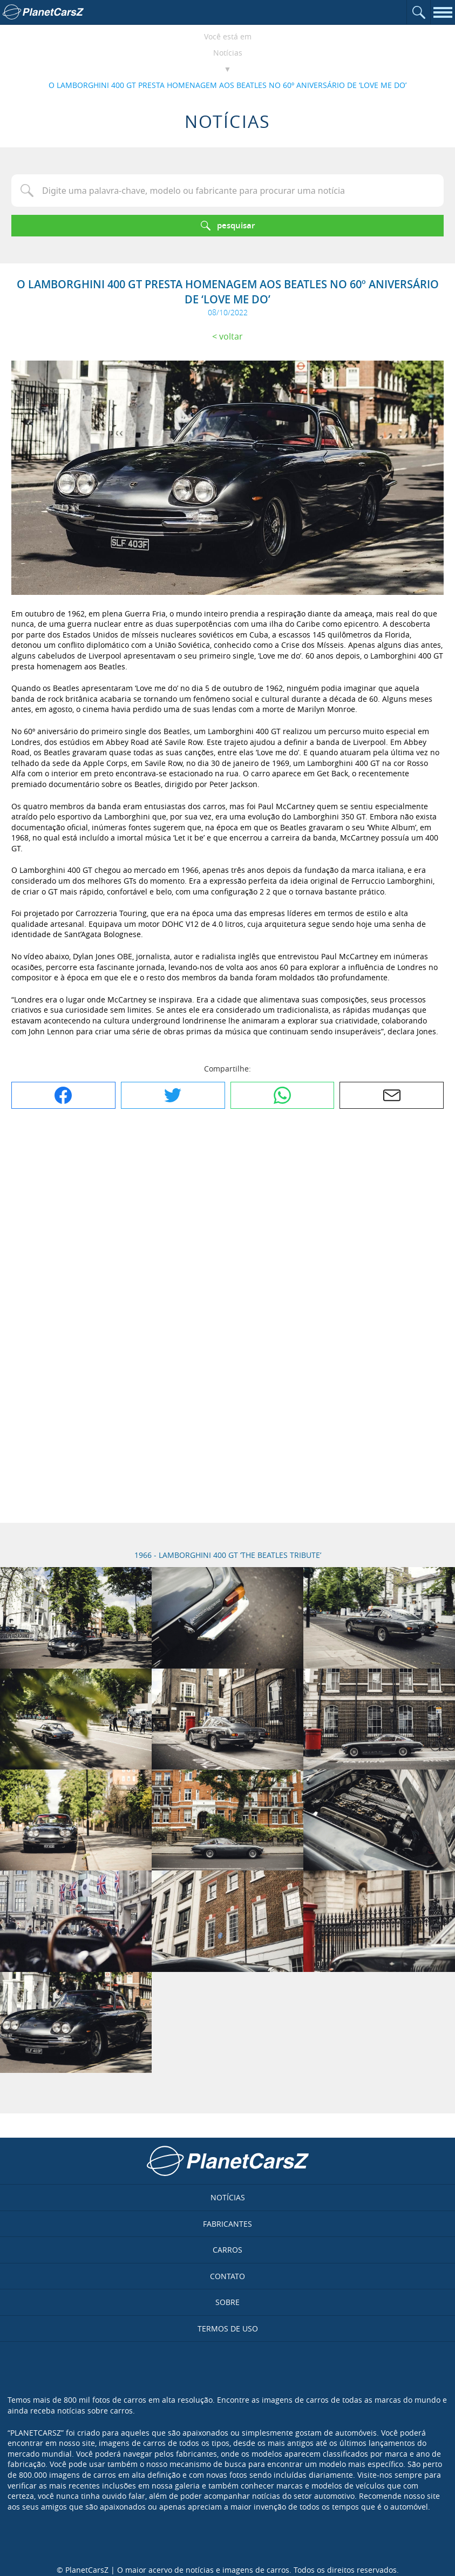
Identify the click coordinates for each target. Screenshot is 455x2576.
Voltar (231, 336)
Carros (227, 2250)
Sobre (227, 2302)
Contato (227, 2276)
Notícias (227, 53)
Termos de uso (228, 2328)
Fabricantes (227, 2224)
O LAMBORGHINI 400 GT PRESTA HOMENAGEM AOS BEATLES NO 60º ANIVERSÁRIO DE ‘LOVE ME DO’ (227, 85)
